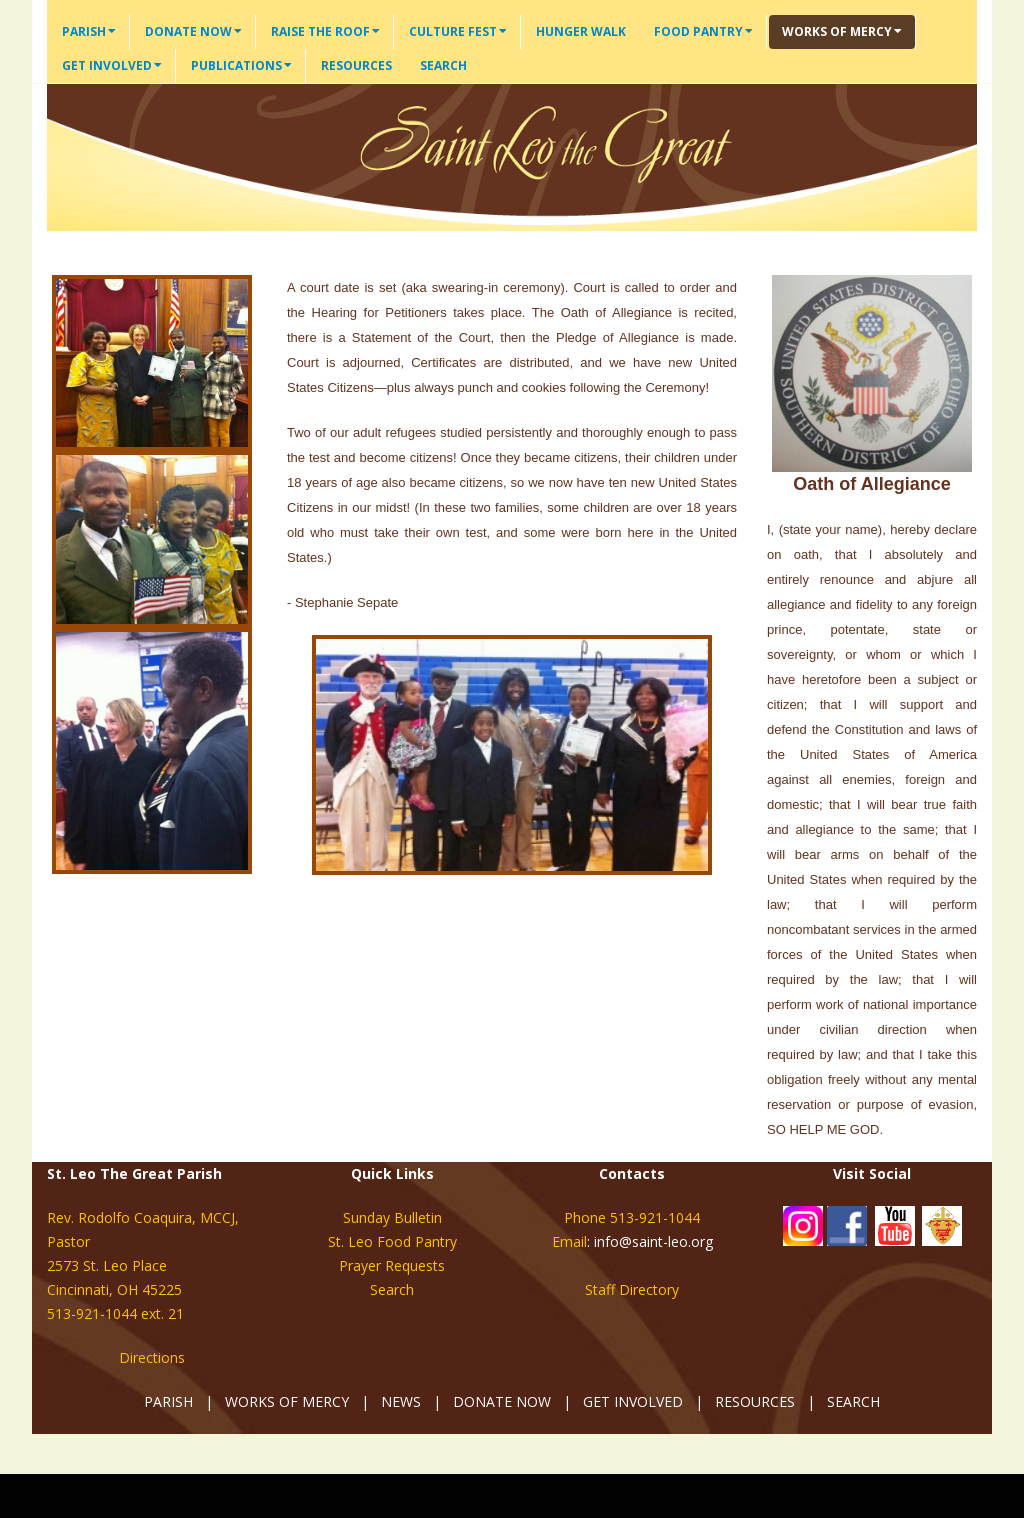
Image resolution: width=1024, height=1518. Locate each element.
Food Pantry (703, 31)
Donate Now (193, 31)
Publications (241, 65)
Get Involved (112, 65)
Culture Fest (458, 31)
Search (443, 65)
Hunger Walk (581, 31)
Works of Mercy (842, 31)
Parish (89, 31)
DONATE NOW (502, 1401)
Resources (356, 65)
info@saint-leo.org (653, 1241)
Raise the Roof (325, 31)
